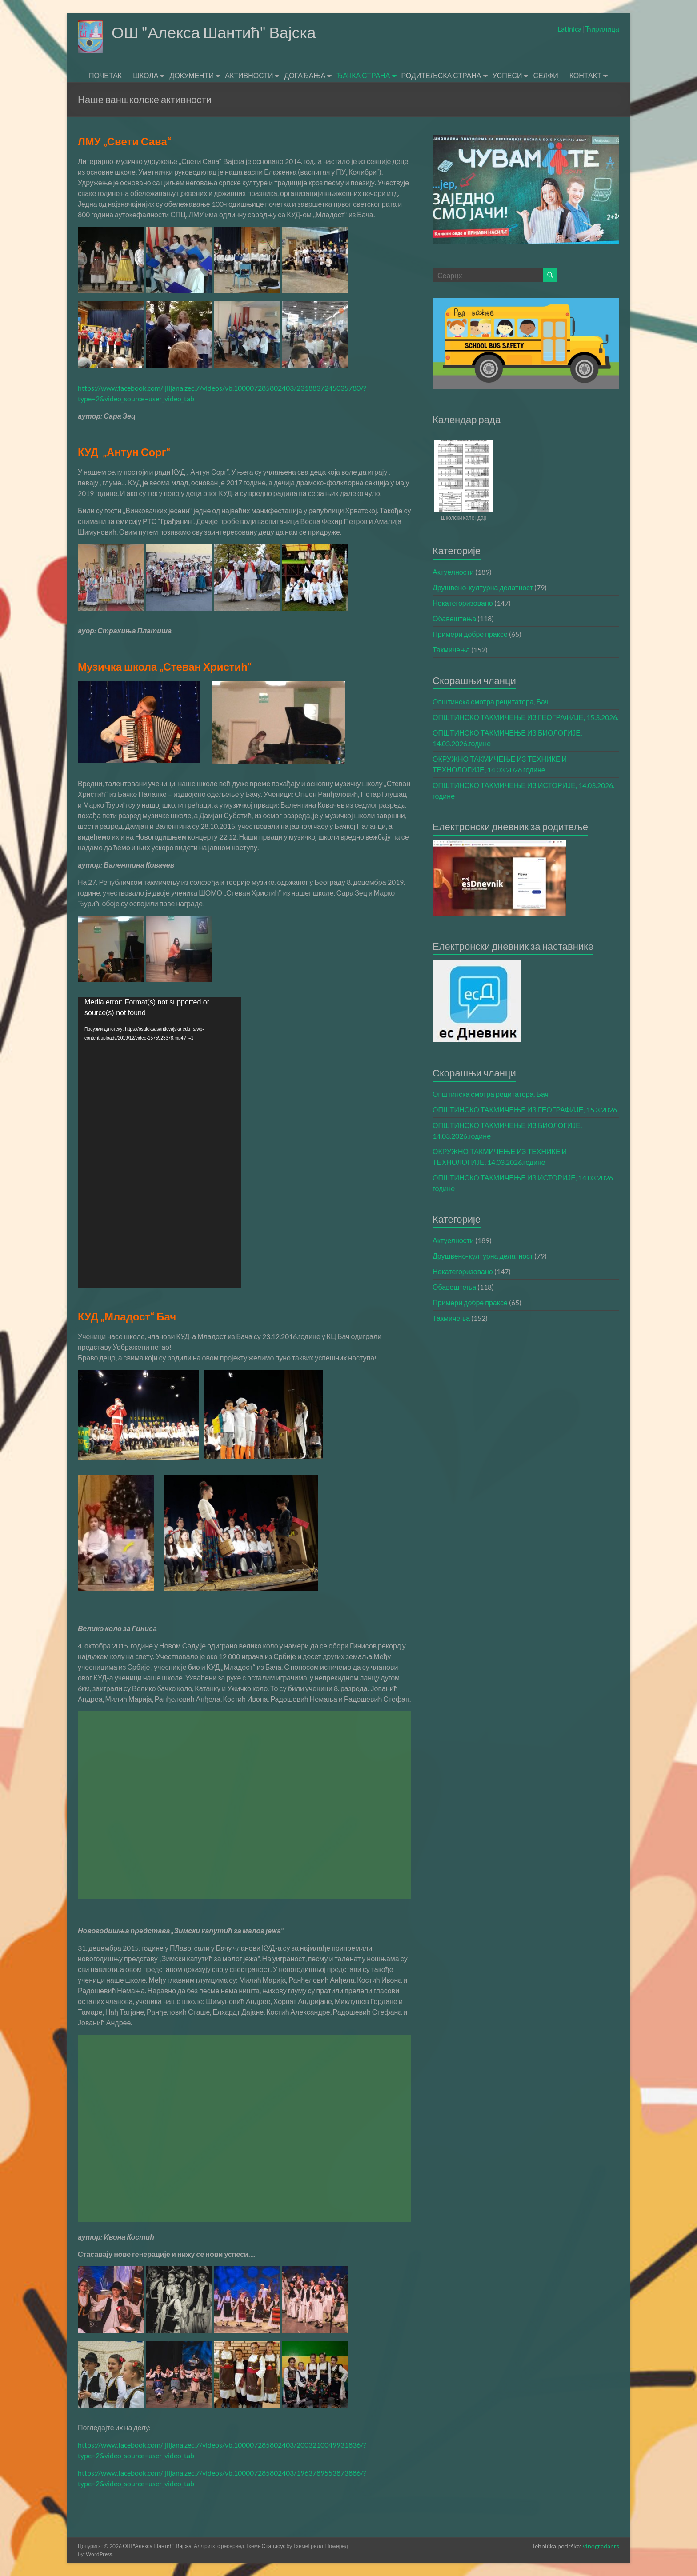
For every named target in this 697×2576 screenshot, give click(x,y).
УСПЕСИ (507, 75)
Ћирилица (602, 28)
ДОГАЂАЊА (304, 75)
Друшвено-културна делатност (483, 587)
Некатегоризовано (463, 603)
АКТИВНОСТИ (249, 75)
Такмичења (451, 649)
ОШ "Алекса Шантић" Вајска (215, 32)
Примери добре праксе (470, 634)
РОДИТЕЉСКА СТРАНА (441, 75)
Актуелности (453, 572)
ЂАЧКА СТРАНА (363, 75)
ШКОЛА (145, 75)
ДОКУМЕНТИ (191, 75)
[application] (159, 1142)
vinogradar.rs (601, 2546)
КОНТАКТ (585, 75)
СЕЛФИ (545, 75)
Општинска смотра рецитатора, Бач (491, 701)
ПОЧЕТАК (105, 75)
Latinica (570, 28)
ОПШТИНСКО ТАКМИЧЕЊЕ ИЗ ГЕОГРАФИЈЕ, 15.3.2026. (525, 717)
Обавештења (454, 618)
